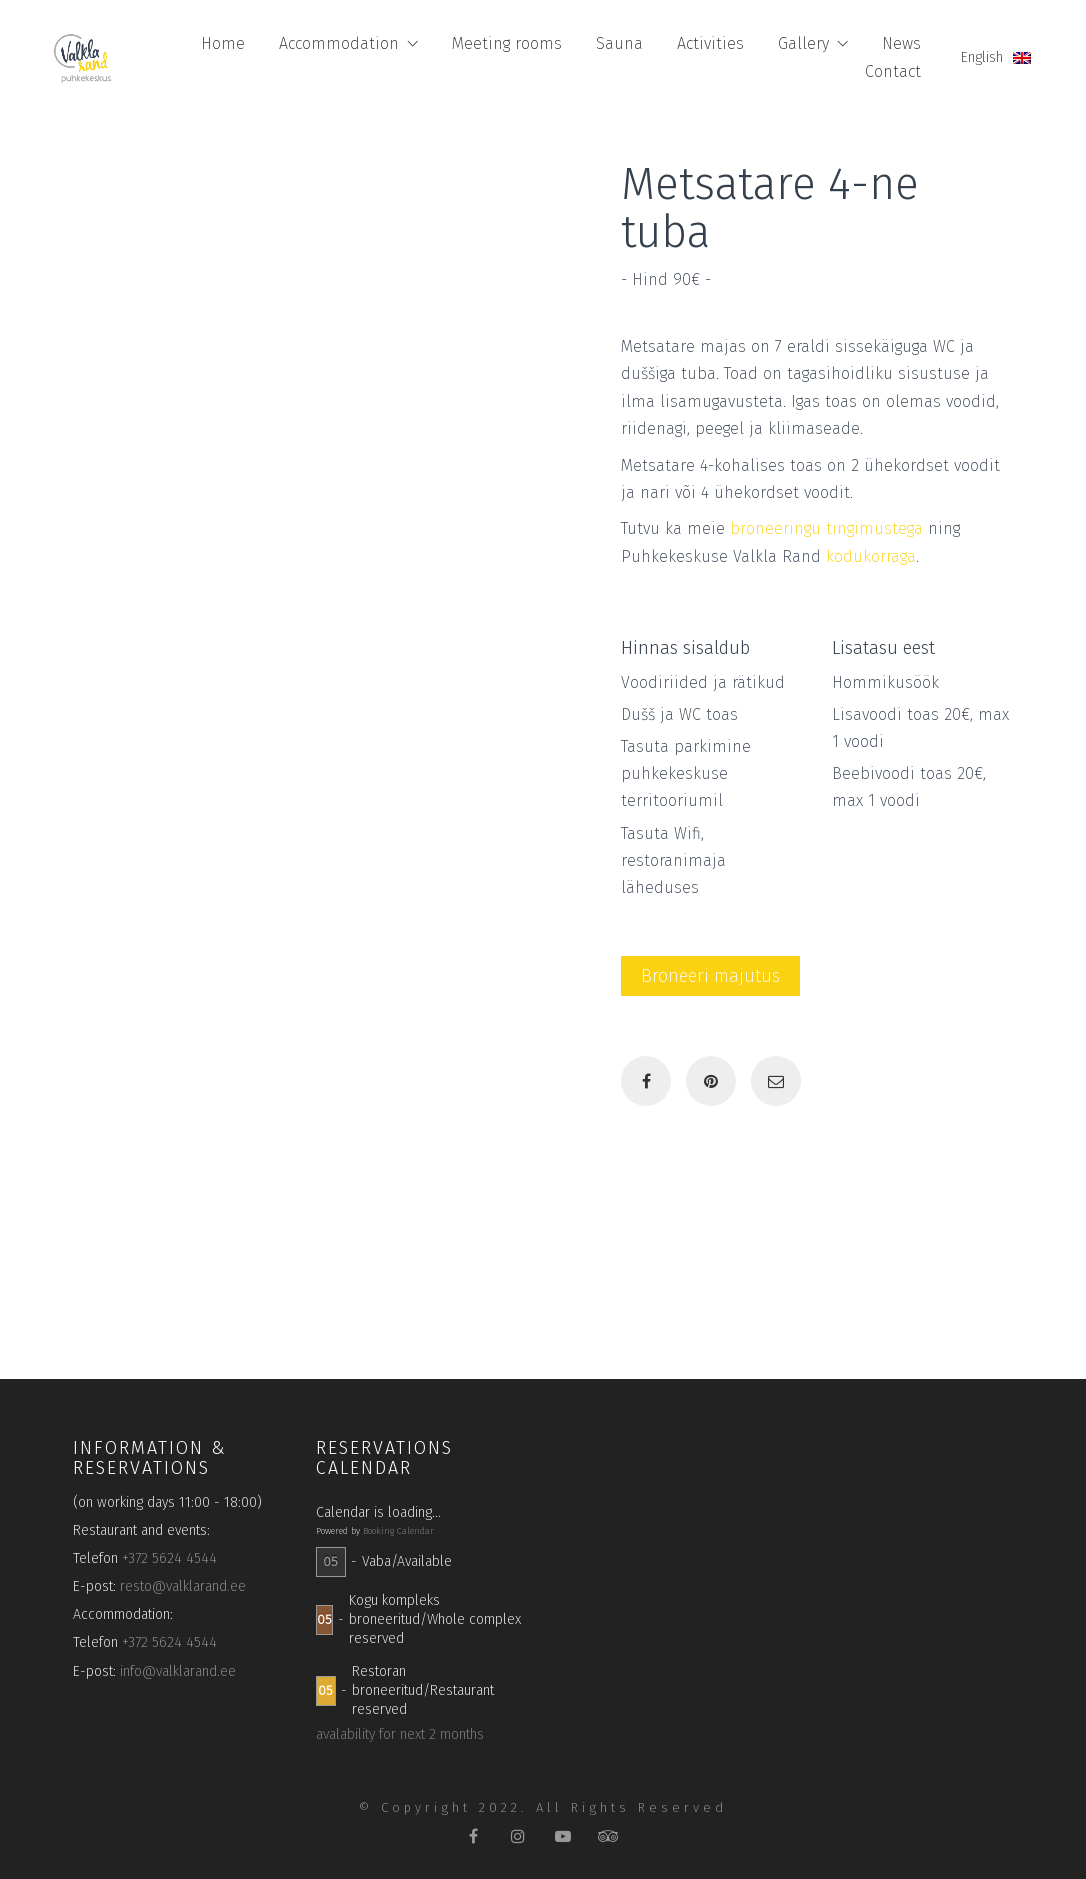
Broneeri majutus (710, 976)
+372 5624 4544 (169, 1558)
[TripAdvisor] (608, 1836)
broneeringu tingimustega (826, 528)
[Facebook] (646, 1081)
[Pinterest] (711, 1081)
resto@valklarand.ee (183, 1586)
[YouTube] (563, 1836)
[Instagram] (518, 1836)
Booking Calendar (398, 1531)
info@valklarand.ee (178, 1671)
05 (330, 1561)
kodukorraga (871, 556)
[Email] (776, 1081)
